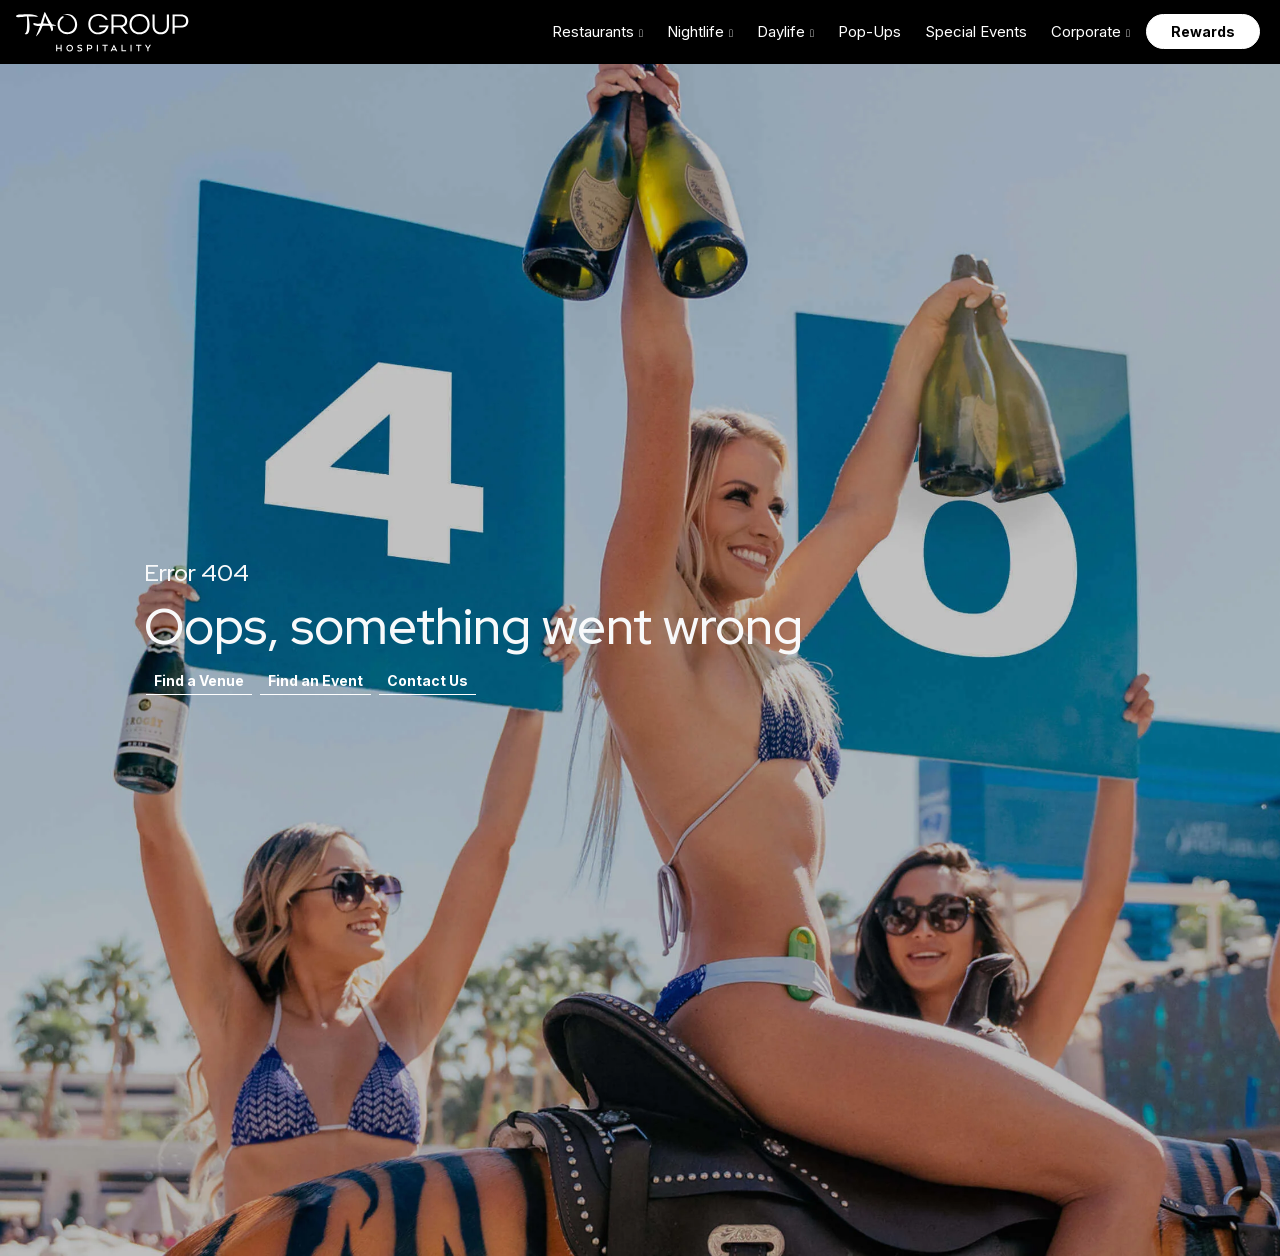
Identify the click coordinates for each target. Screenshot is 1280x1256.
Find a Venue (199, 680)
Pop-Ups (869, 31)
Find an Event (315, 680)
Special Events (976, 31)
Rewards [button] (1203, 31)
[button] (597, 31)
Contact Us (427, 680)
